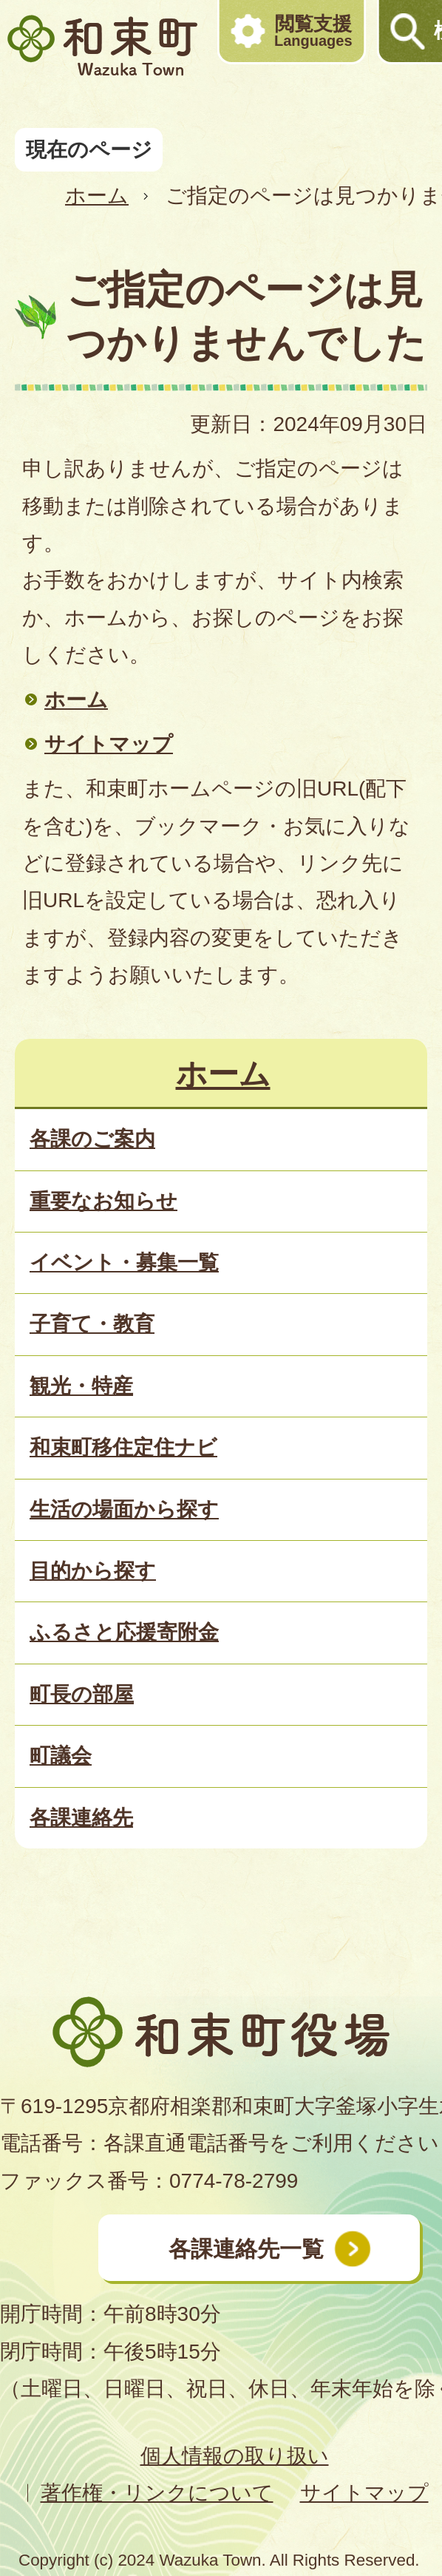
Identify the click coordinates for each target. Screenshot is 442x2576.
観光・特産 (81, 1386)
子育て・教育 (92, 1323)
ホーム (97, 195)
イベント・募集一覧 (124, 1262)
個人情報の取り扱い (234, 2455)
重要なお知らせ (103, 1201)
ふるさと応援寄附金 (124, 1632)
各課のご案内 (92, 1139)
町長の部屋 (82, 1694)
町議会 (61, 1755)
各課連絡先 (81, 1817)
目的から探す (93, 1570)
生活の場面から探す (124, 1509)
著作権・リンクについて (157, 2492)
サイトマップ (108, 744)
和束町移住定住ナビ (123, 1447)
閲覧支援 (313, 31)
